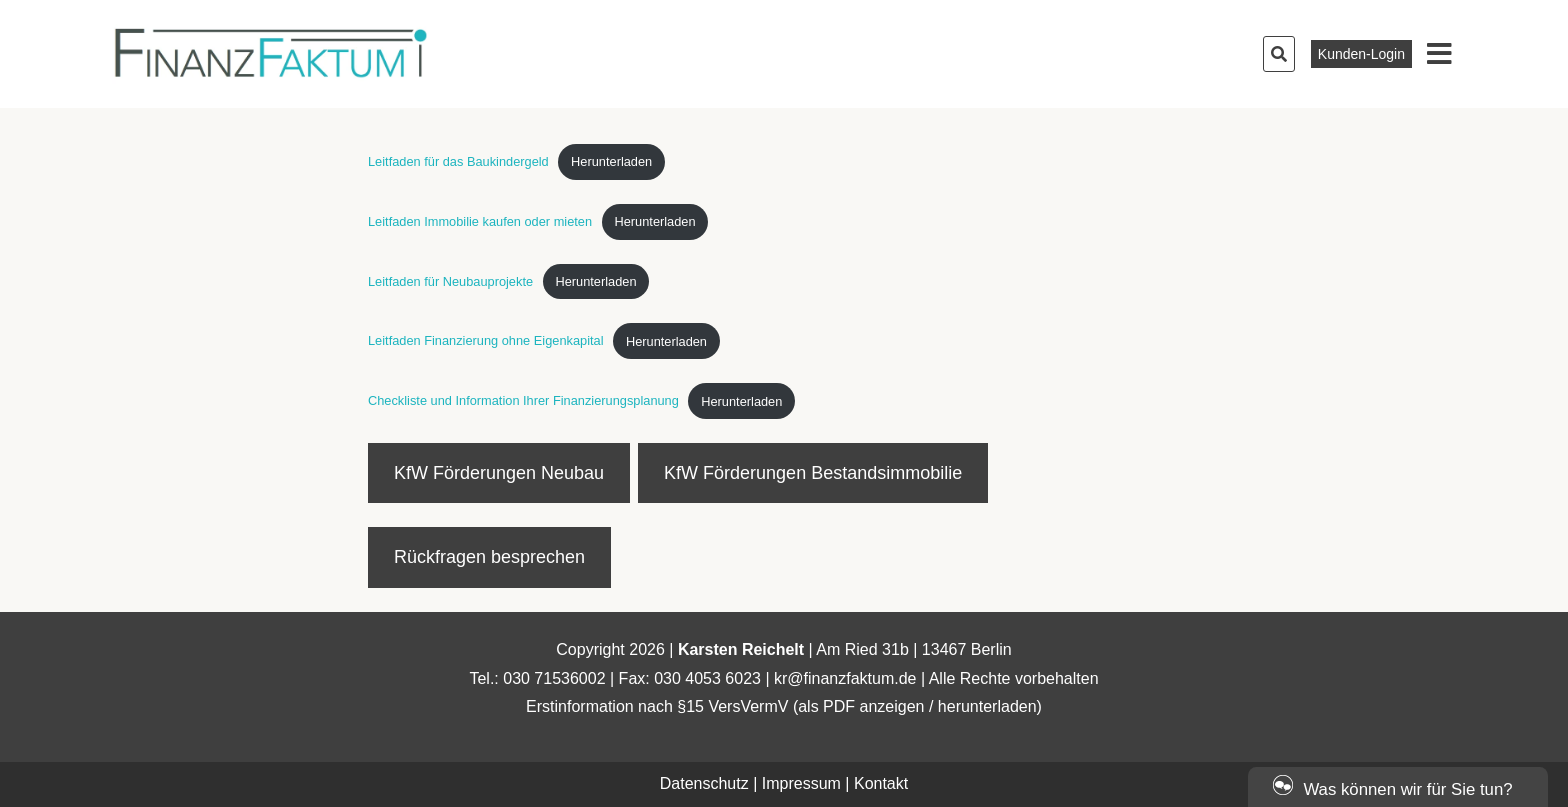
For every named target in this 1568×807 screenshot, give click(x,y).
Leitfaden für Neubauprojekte (450, 281)
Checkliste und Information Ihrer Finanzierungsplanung (523, 401)
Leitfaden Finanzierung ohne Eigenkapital (486, 341)
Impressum (801, 783)
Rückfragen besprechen (489, 557)
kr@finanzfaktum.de (845, 678)
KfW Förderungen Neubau (499, 473)
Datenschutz (704, 783)
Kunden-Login (1361, 54)
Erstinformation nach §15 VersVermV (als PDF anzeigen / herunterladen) (784, 706)
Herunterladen (611, 161)
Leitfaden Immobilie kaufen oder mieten (480, 221)
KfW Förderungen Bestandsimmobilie (813, 473)
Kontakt (881, 783)
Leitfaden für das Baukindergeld (458, 161)
